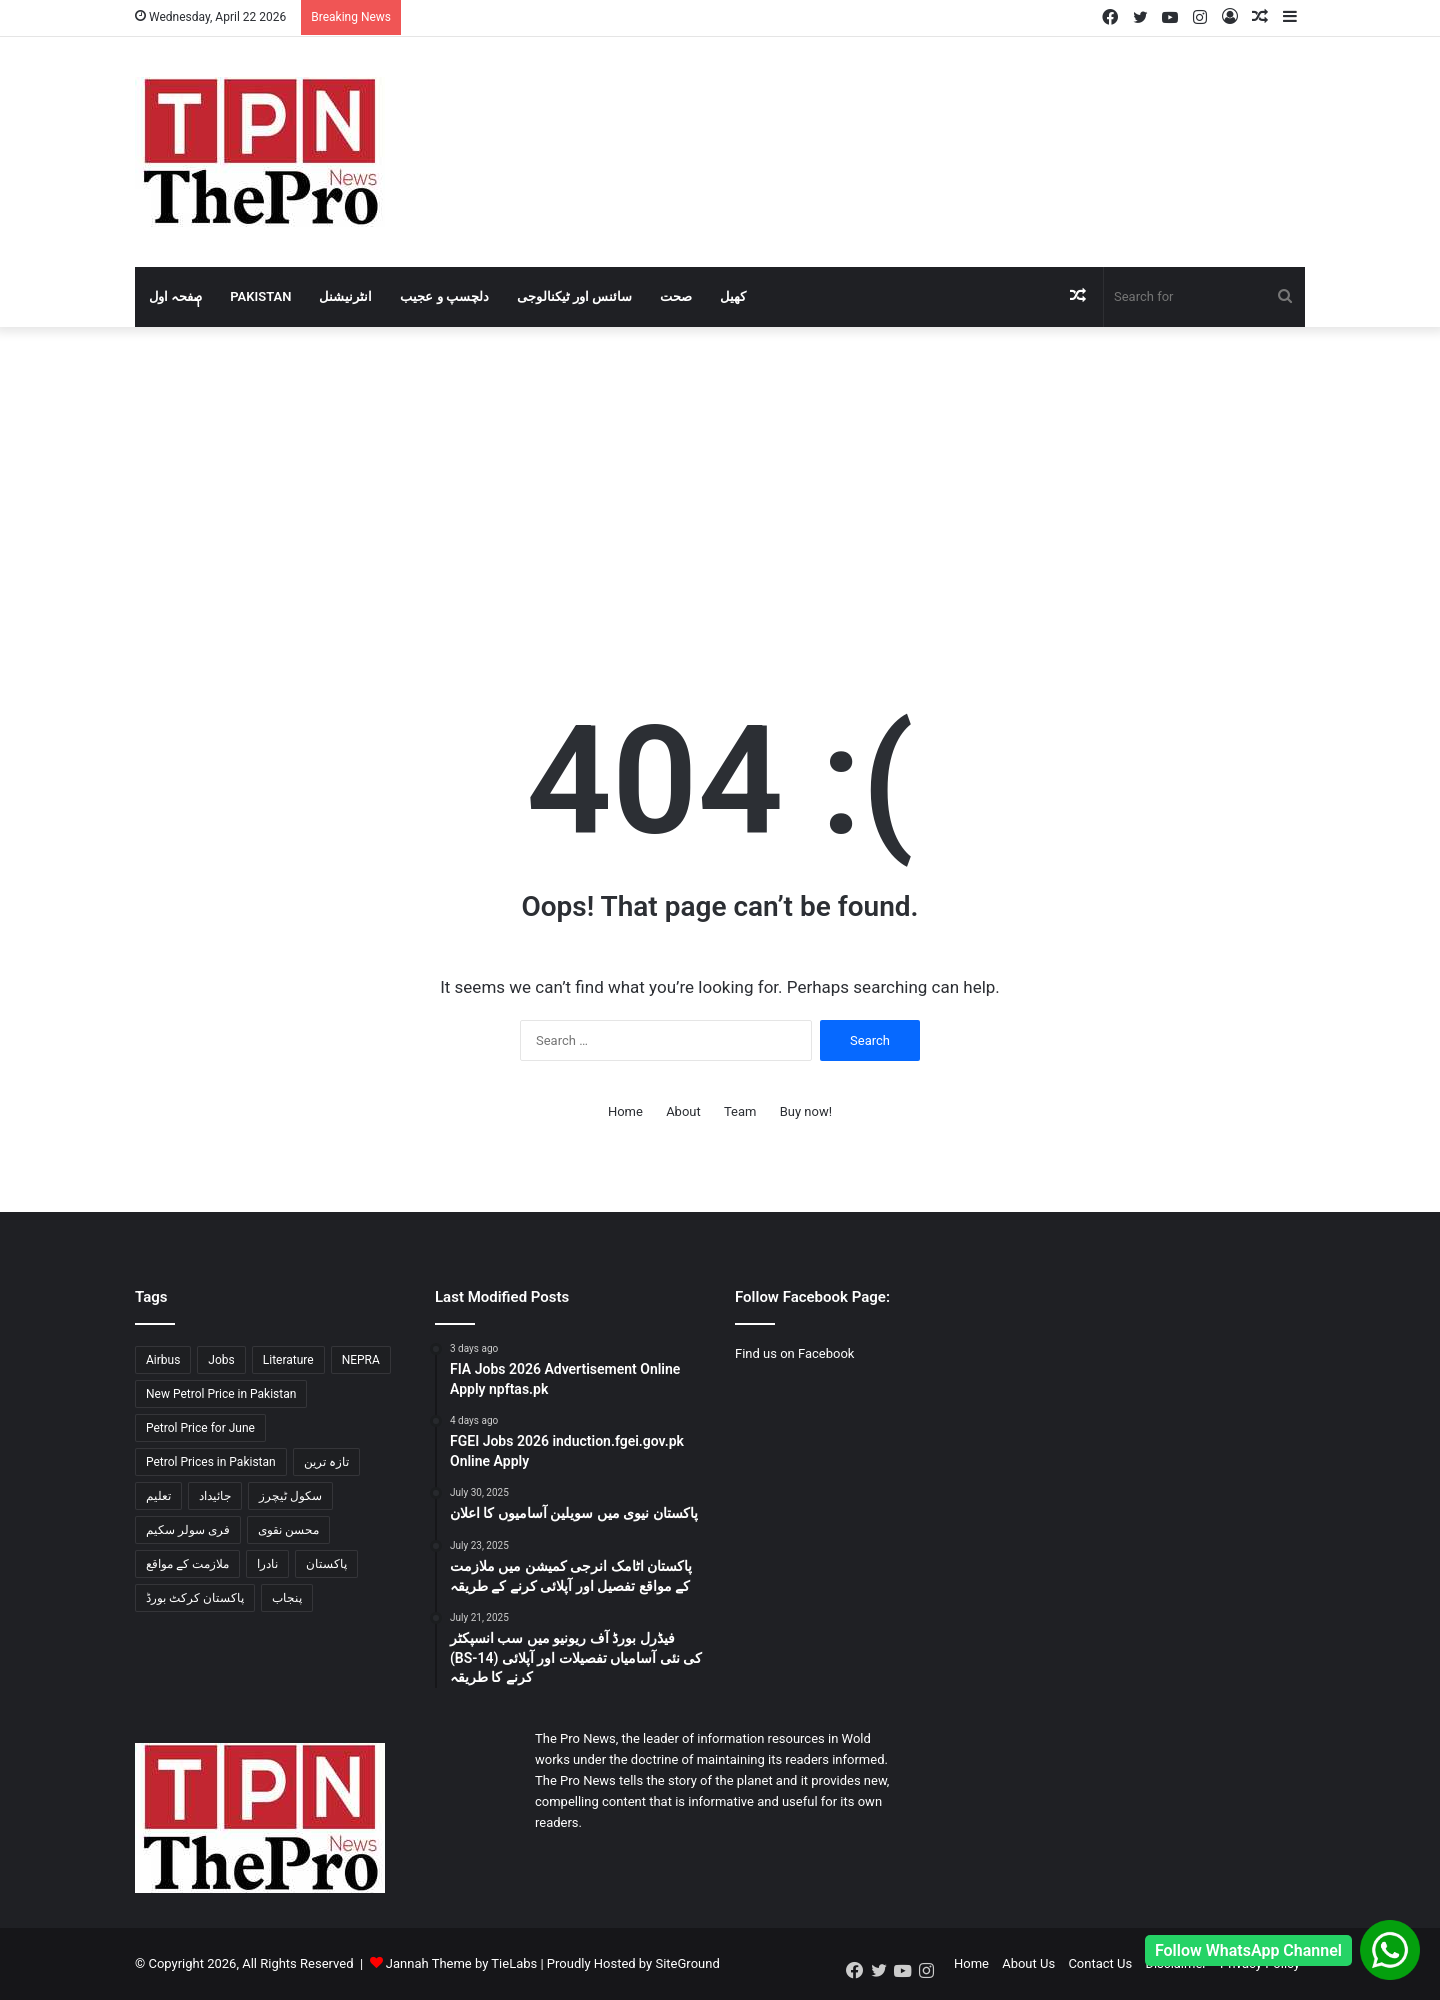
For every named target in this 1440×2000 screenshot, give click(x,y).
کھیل (733, 296)
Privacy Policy (1260, 1963)
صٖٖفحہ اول (175, 296)
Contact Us (1100, 1963)
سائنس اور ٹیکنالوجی (574, 296)
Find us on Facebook (794, 1353)
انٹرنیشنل (345, 296)
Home (625, 1111)
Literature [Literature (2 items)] (288, 1360)
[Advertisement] (720, 477)
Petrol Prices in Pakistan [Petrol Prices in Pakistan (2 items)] (211, 1462)
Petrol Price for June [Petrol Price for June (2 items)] (200, 1428)
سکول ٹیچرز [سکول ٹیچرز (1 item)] (290, 1496)
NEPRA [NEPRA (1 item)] (361, 1360)
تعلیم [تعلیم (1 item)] (158, 1496)
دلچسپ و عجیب (444, 296)
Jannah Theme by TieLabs (461, 1963)
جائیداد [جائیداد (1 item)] (215, 1496)
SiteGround (687, 1963)
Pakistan (260, 296)
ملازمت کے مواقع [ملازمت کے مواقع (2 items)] (187, 1564)
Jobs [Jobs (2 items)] (221, 1360)
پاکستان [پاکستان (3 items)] (326, 1564)
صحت (676, 296)
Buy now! (806, 1111)
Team (740, 1111)
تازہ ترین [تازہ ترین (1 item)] (326, 1462)
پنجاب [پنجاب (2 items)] (287, 1598)
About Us (1028, 1963)
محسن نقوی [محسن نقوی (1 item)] (288, 1530)
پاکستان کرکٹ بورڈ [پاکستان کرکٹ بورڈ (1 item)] (195, 1598)
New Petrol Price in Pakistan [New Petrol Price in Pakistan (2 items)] (221, 1394)
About (683, 1111)
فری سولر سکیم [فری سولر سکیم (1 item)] (188, 1530)
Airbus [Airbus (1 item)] (163, 1360)
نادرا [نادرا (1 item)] (267, 1564)
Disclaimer (1175, 1963)
